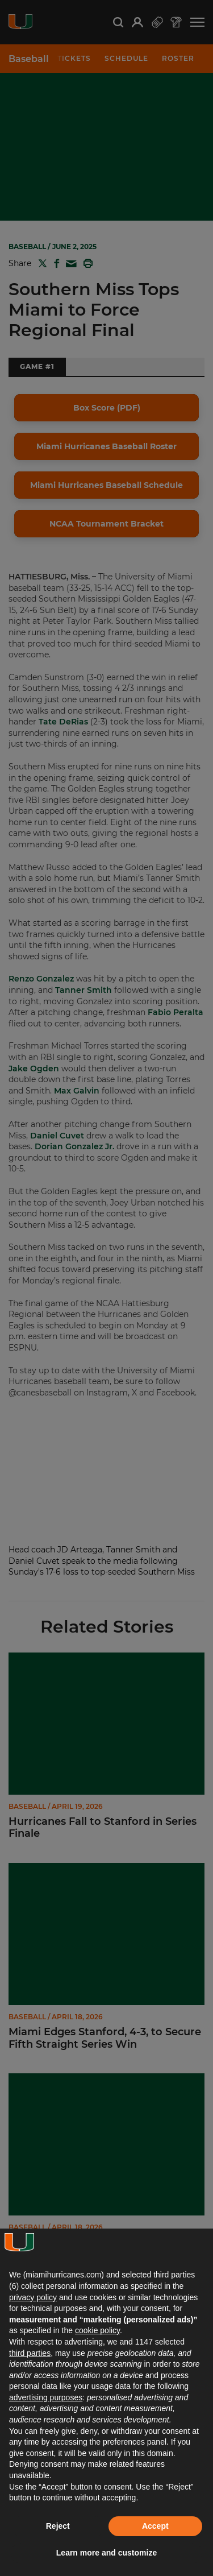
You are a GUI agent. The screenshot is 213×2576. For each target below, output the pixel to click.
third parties (30, 2353)
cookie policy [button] (97, 2330)
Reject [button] (58, 2526)
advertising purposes (45, 2397)
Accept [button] (155, 2526)
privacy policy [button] (33, 2297)
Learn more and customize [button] (106, 2552)
